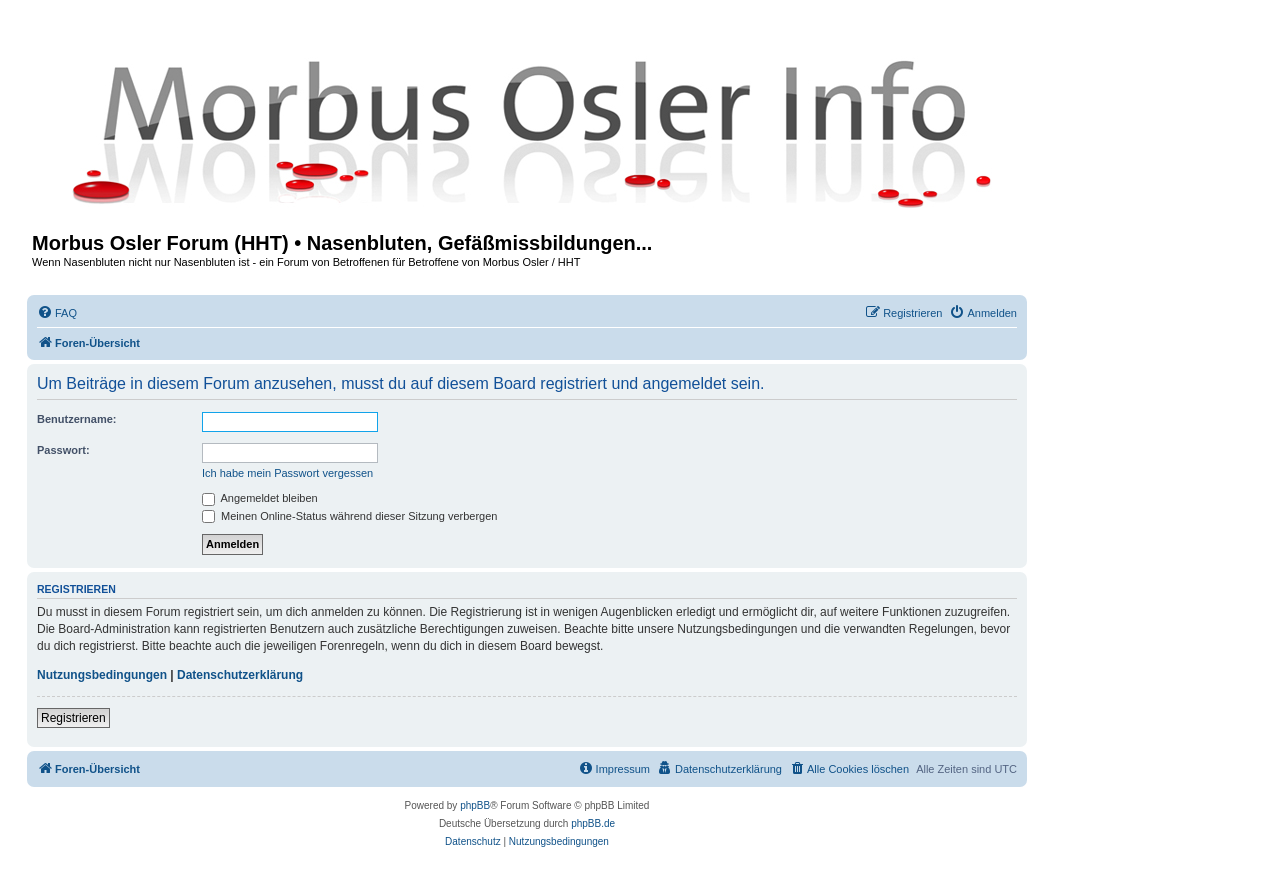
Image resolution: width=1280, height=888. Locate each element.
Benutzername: (76, 419)
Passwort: (63, 450)
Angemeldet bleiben (260, 498)
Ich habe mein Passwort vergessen (287, 473)
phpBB (475, 805)
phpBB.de (593, 823)
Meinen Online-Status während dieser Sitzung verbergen (349, 516)
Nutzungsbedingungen (102, 675)
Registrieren (73, 718)
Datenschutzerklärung (240, 675)
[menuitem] (57, 313)
